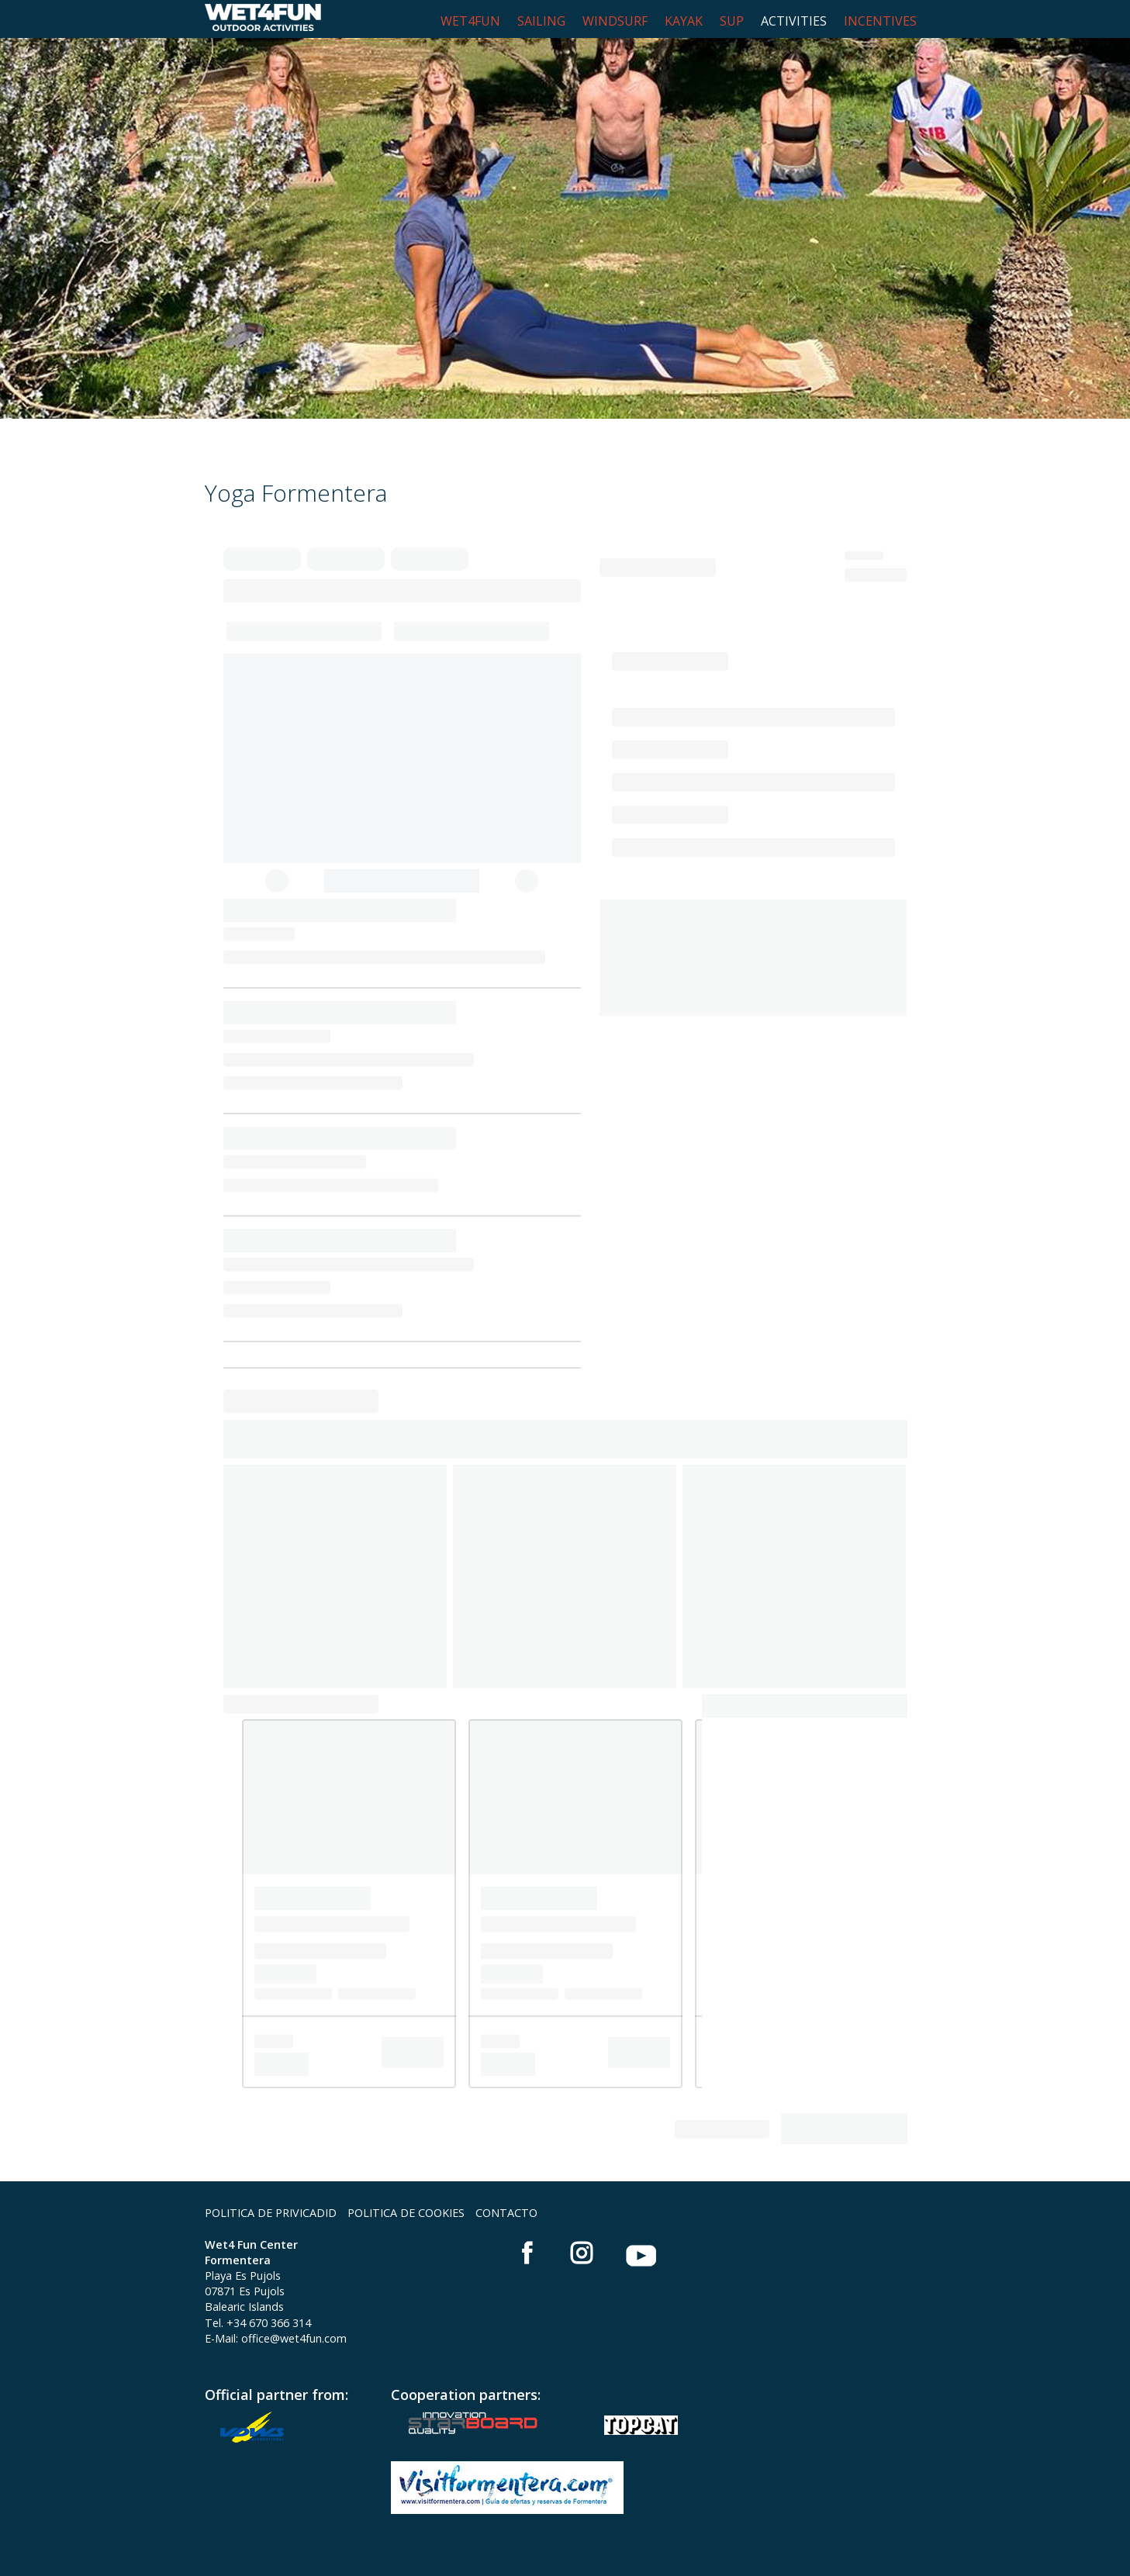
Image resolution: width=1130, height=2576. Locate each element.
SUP (732, 20)
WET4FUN (470, 20)
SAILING (541, 20)
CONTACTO (506, 2212)
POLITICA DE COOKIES (406, 2212)
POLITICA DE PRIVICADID (271, 2212)
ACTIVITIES (794, 20)
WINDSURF (615, 20)
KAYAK (684, 20)
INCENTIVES (880, 20)
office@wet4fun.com (294, 2338)
